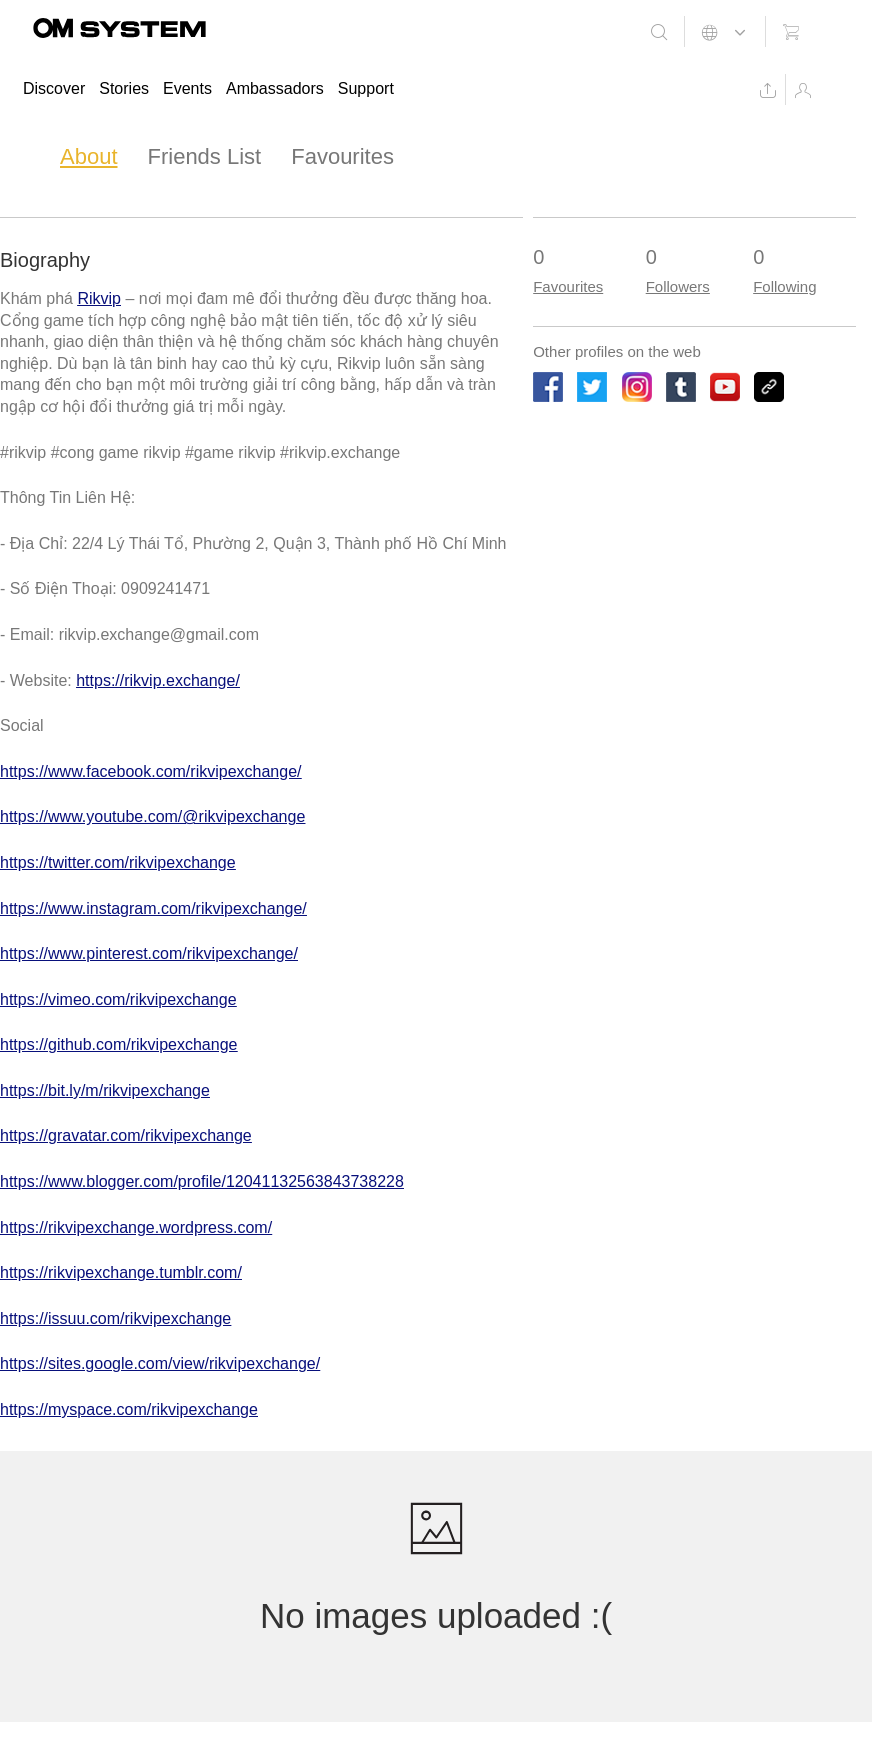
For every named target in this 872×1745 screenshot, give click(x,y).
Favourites (342, 156)
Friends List (205, 156)
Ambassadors (275, 88)
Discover (54, 88)
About (89, 156)
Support (366, 88)
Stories (124, 88)
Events (187, 88)
